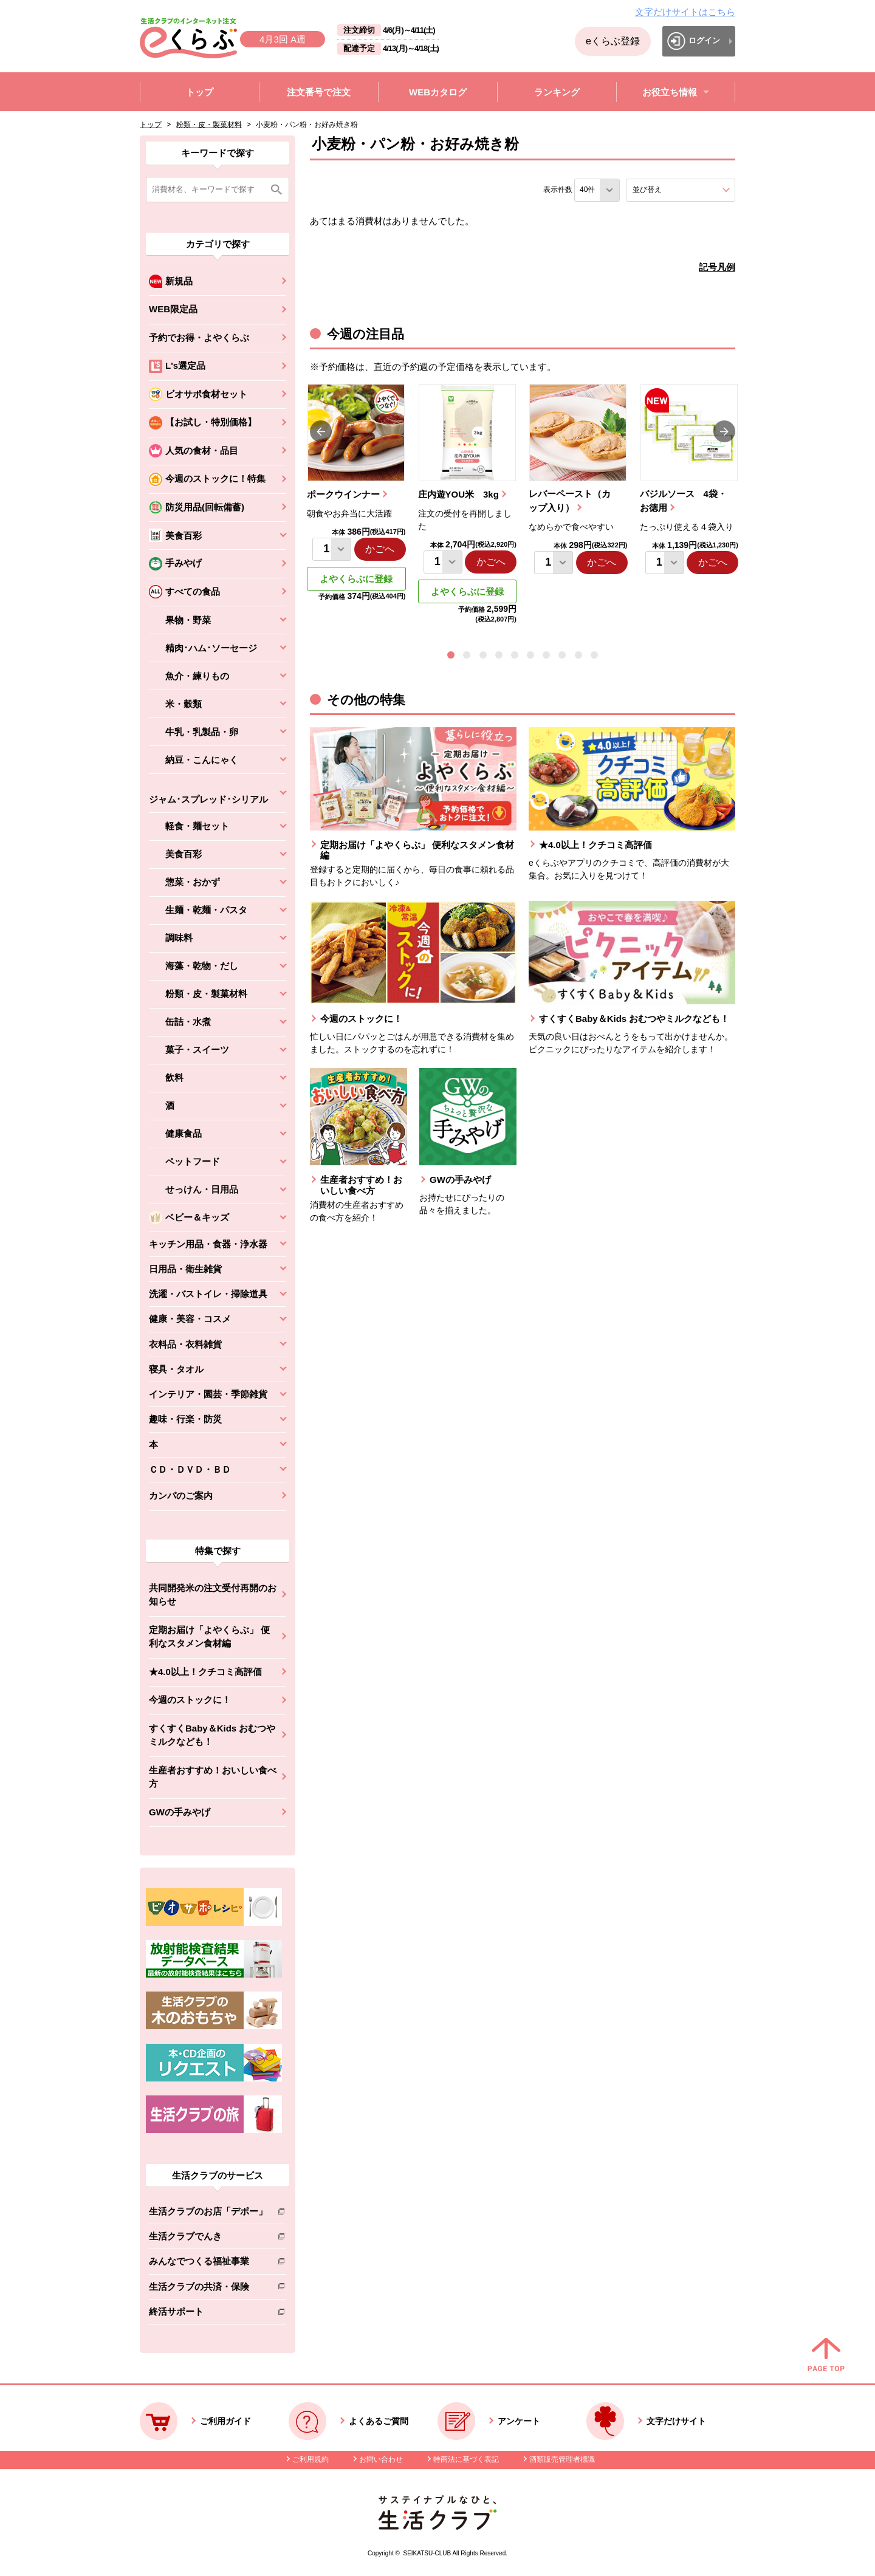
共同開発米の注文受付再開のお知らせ (212, 1595)
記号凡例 (717, 267)
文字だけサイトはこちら (685, 12)
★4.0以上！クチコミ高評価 (205, 1672)
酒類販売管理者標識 (562, 2459)
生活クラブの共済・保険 (208, 2289)
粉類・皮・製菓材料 (209, 124)
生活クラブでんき (208, 2238)
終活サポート (208, 2313)
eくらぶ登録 (613, 41)
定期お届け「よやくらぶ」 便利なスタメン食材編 (209, 1637)
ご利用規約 (310, 2459)
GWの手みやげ (179, 1812)
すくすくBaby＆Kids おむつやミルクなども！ (212, 1735)
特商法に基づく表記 (466, 2459)
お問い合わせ (381, 2459)
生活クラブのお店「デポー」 (208, 2213)
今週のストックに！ (190, 1699)
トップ (151, 124)
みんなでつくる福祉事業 (208, 2263)
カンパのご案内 (181, 1495)
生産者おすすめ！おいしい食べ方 (212, 1777)
